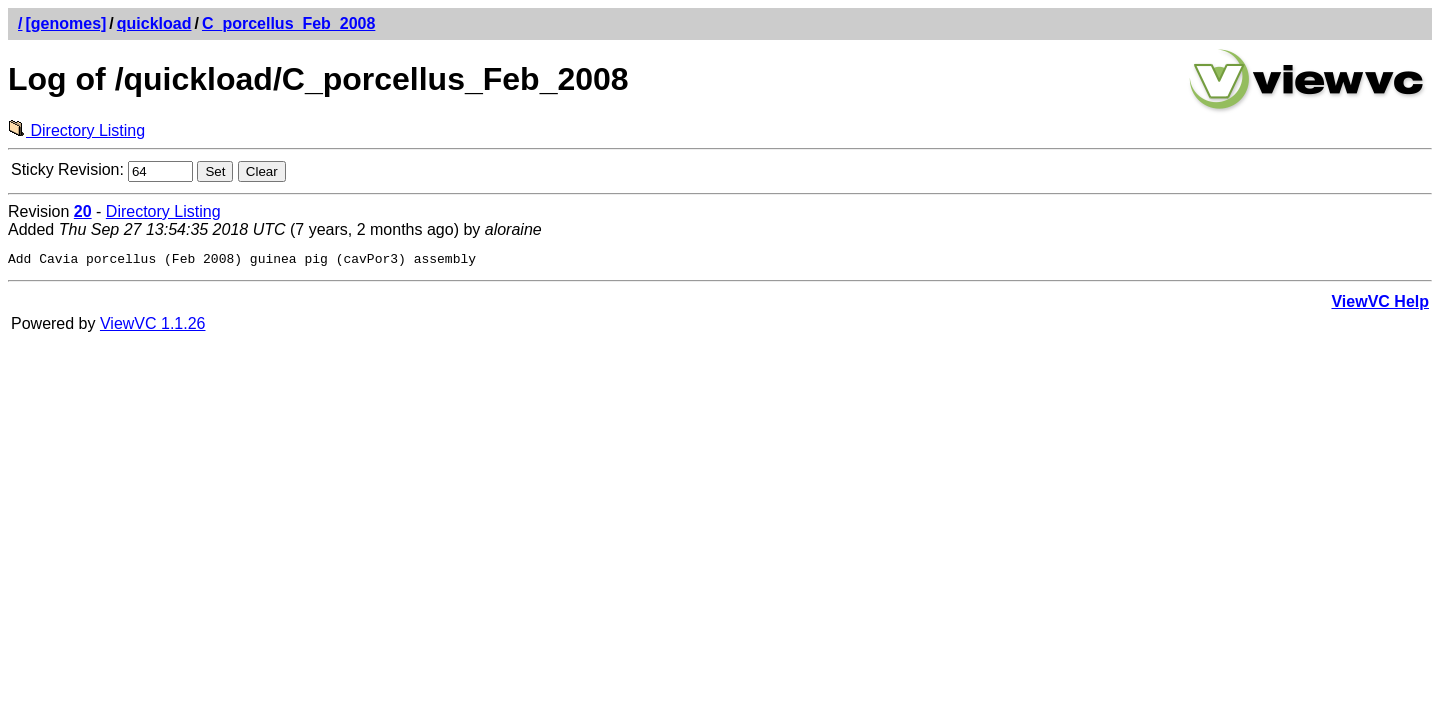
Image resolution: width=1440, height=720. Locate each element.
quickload (154, 23)
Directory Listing (76, 130)
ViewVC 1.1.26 (153, 326)
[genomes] (65, 23)
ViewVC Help (1380, 304)
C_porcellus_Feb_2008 (288, 23)
